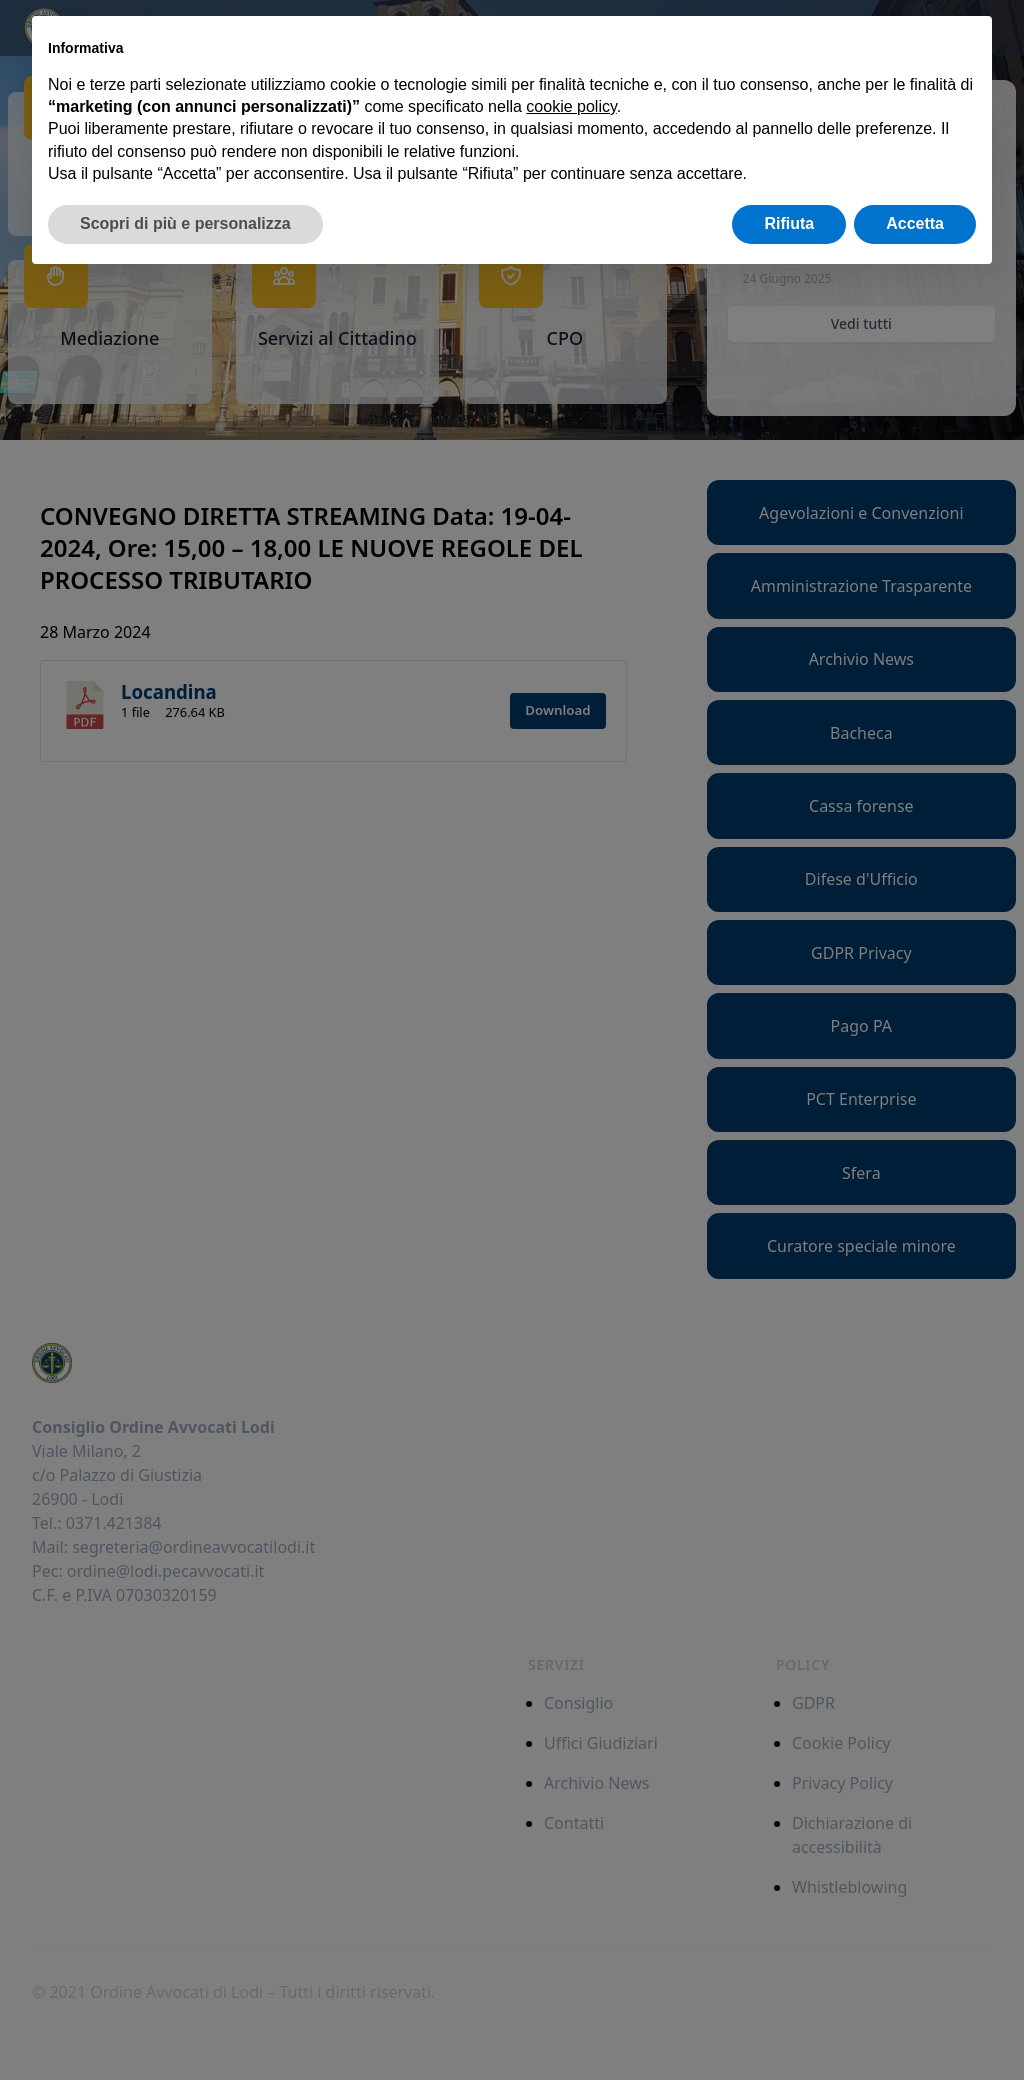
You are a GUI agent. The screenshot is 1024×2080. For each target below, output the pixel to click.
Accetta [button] (915, 223)
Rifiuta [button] (789, 223)
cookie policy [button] (571, 106)
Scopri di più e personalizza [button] (185, 223)
